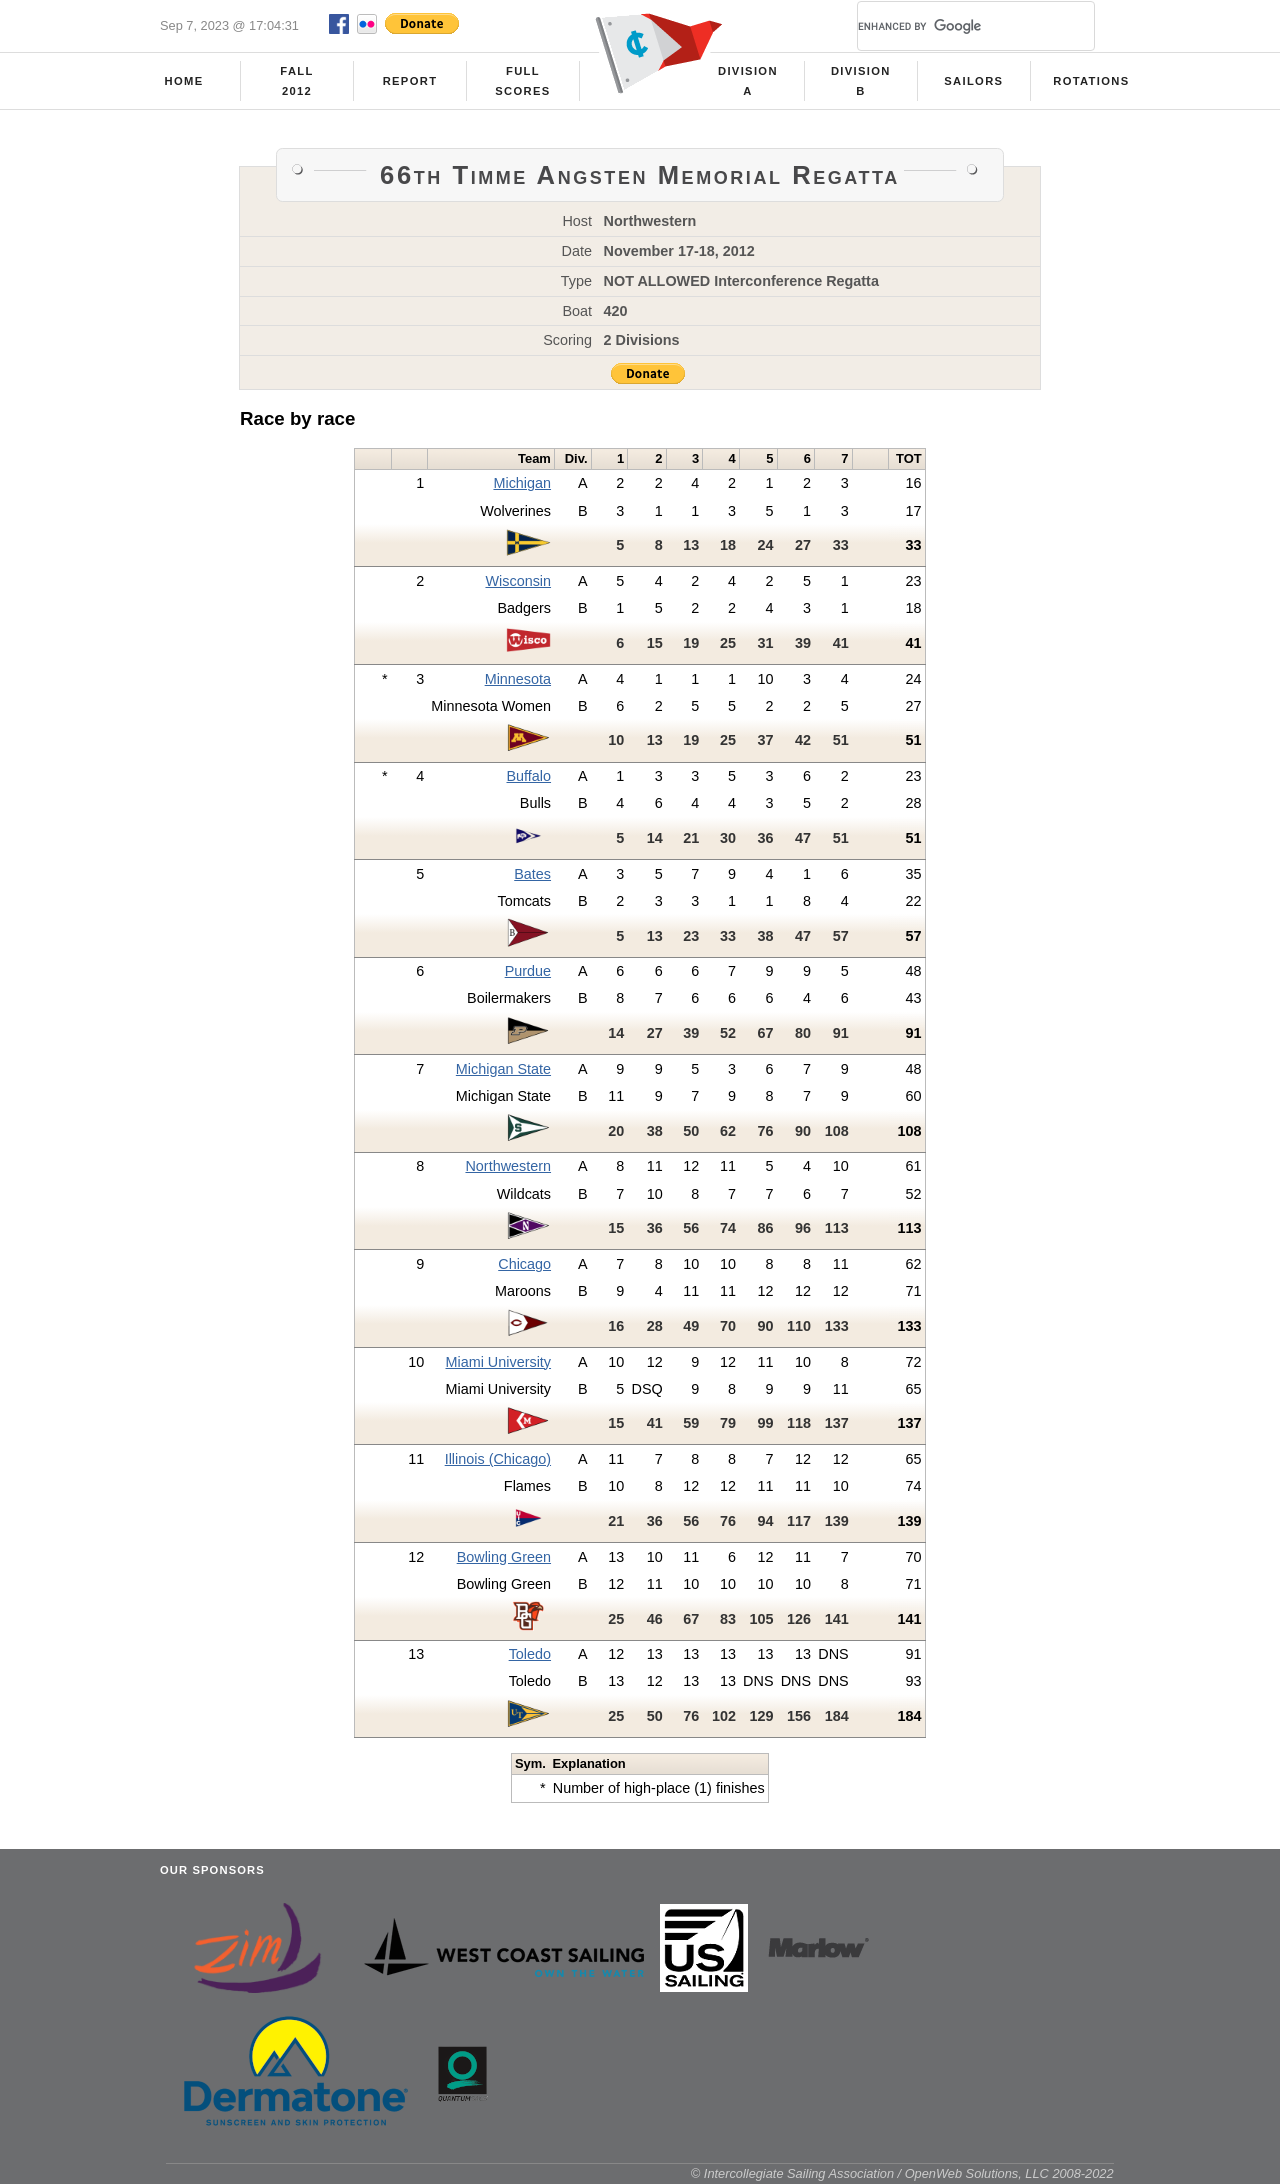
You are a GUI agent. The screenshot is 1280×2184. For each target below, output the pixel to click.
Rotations (1091, 81)
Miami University (499, 1362)
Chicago (524, 1264)
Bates (532, 874)
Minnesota (518, 679)
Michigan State (503, 1069)
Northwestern (508, 1166)
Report (410, 81)
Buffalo (529, 776)
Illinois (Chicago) (498, 1459)
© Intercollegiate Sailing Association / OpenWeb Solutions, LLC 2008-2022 (902, 2173)
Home (184, 81)
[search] (952, 26)
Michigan (522, 483)
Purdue (528, 971)
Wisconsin (518, 581)
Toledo (530, 1654)
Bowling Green (504, 1557)
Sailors (973, 81)
